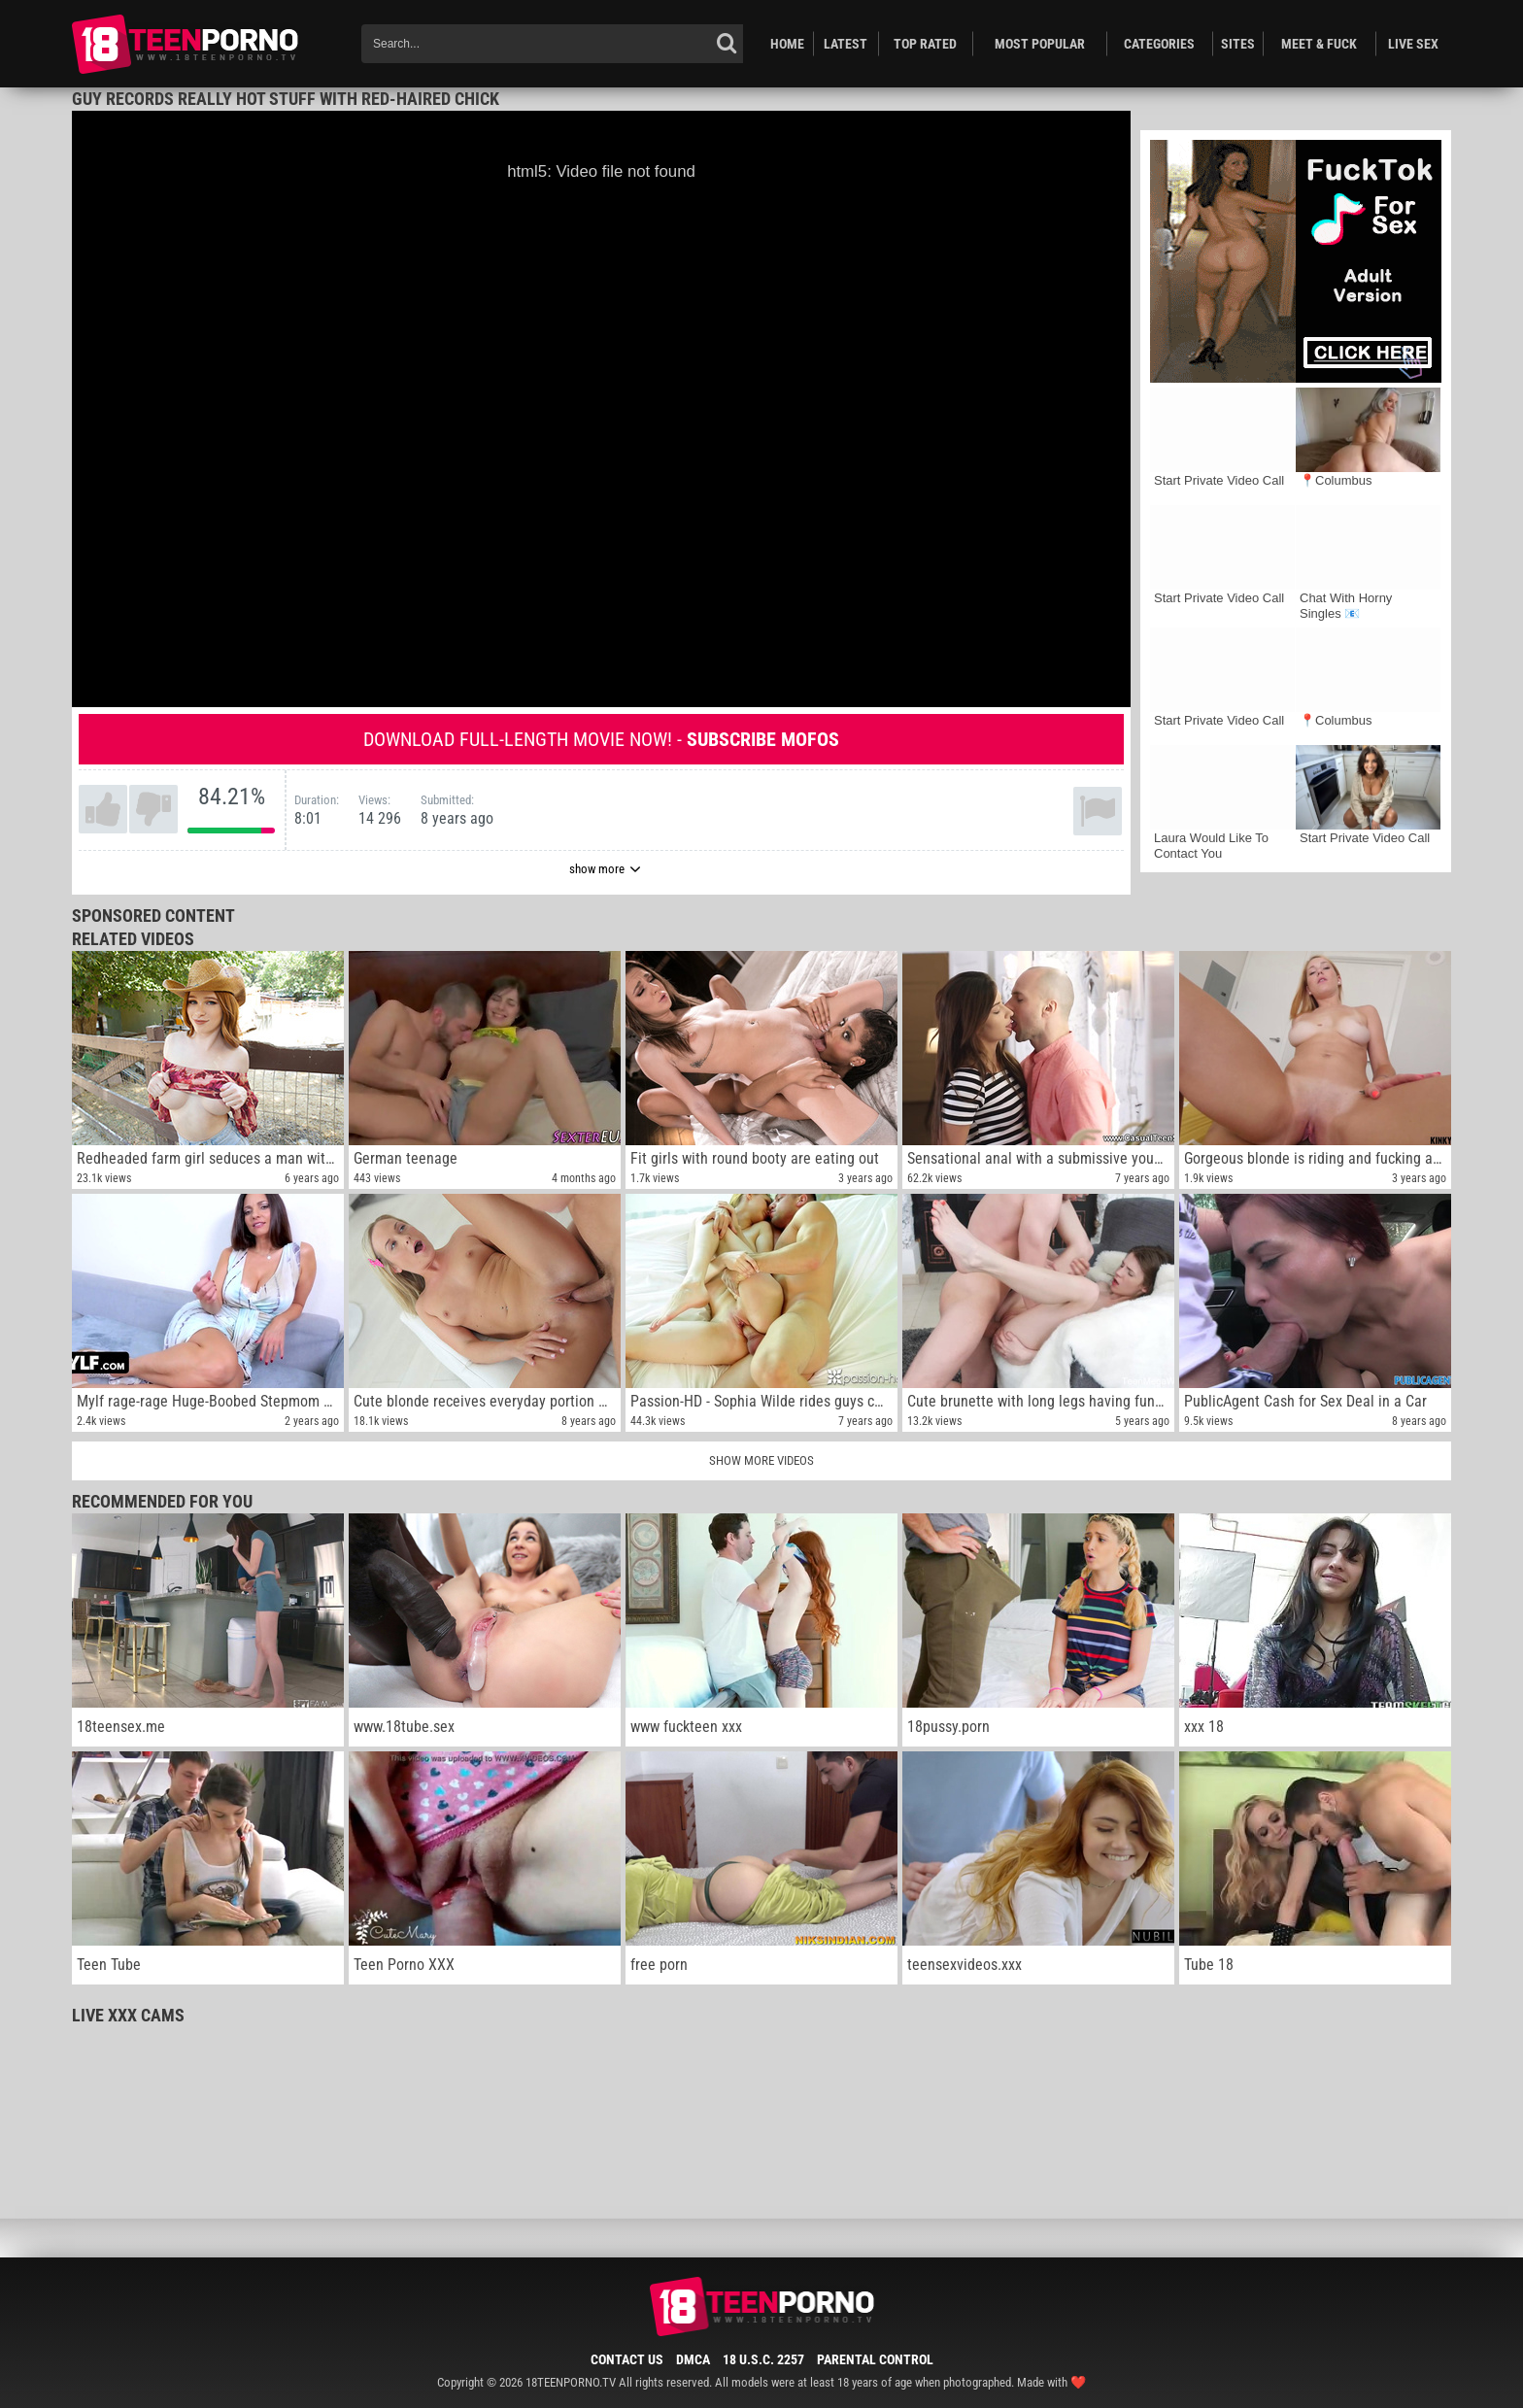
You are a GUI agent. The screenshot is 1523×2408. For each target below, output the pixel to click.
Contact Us (627, 2359)
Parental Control (875, 2359)
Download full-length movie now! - (601, 739)
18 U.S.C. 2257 (763, 2359)
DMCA (693, 2359)
